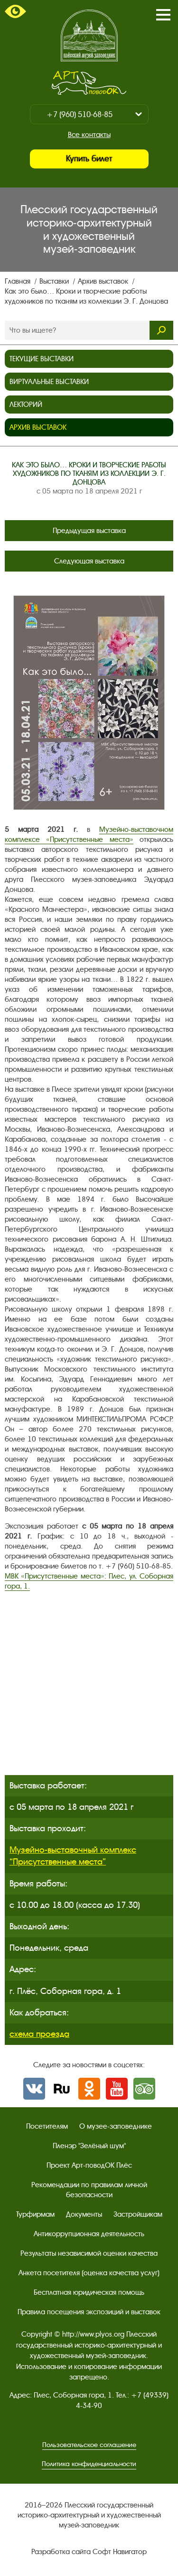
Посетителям (47, 2126)
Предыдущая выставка (89, 530)
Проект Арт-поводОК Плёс (89, 2165)
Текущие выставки (41, 359)
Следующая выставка (89, 561)
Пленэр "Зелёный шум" (89, 2146)
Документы (84, 2214)
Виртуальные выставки (49, 381)
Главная (18, 281)
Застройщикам (137, 2214)
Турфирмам (35, 2214)
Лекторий (25, 404)
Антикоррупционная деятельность (89, 2234)
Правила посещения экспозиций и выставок (89, 2312)
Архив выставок (104, 281)
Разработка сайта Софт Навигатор (89, 2551)
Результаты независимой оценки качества (89, 2253)
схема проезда (39, 2034)
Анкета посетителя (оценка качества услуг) (89, 2273)
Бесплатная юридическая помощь (89, 2292)
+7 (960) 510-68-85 (79, 114)
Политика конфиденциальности (89, 2464)
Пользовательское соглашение (89, 2445)
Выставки (55, 281)
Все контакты (89, 134)
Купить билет (89, 159)
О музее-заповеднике (115, 2126)
